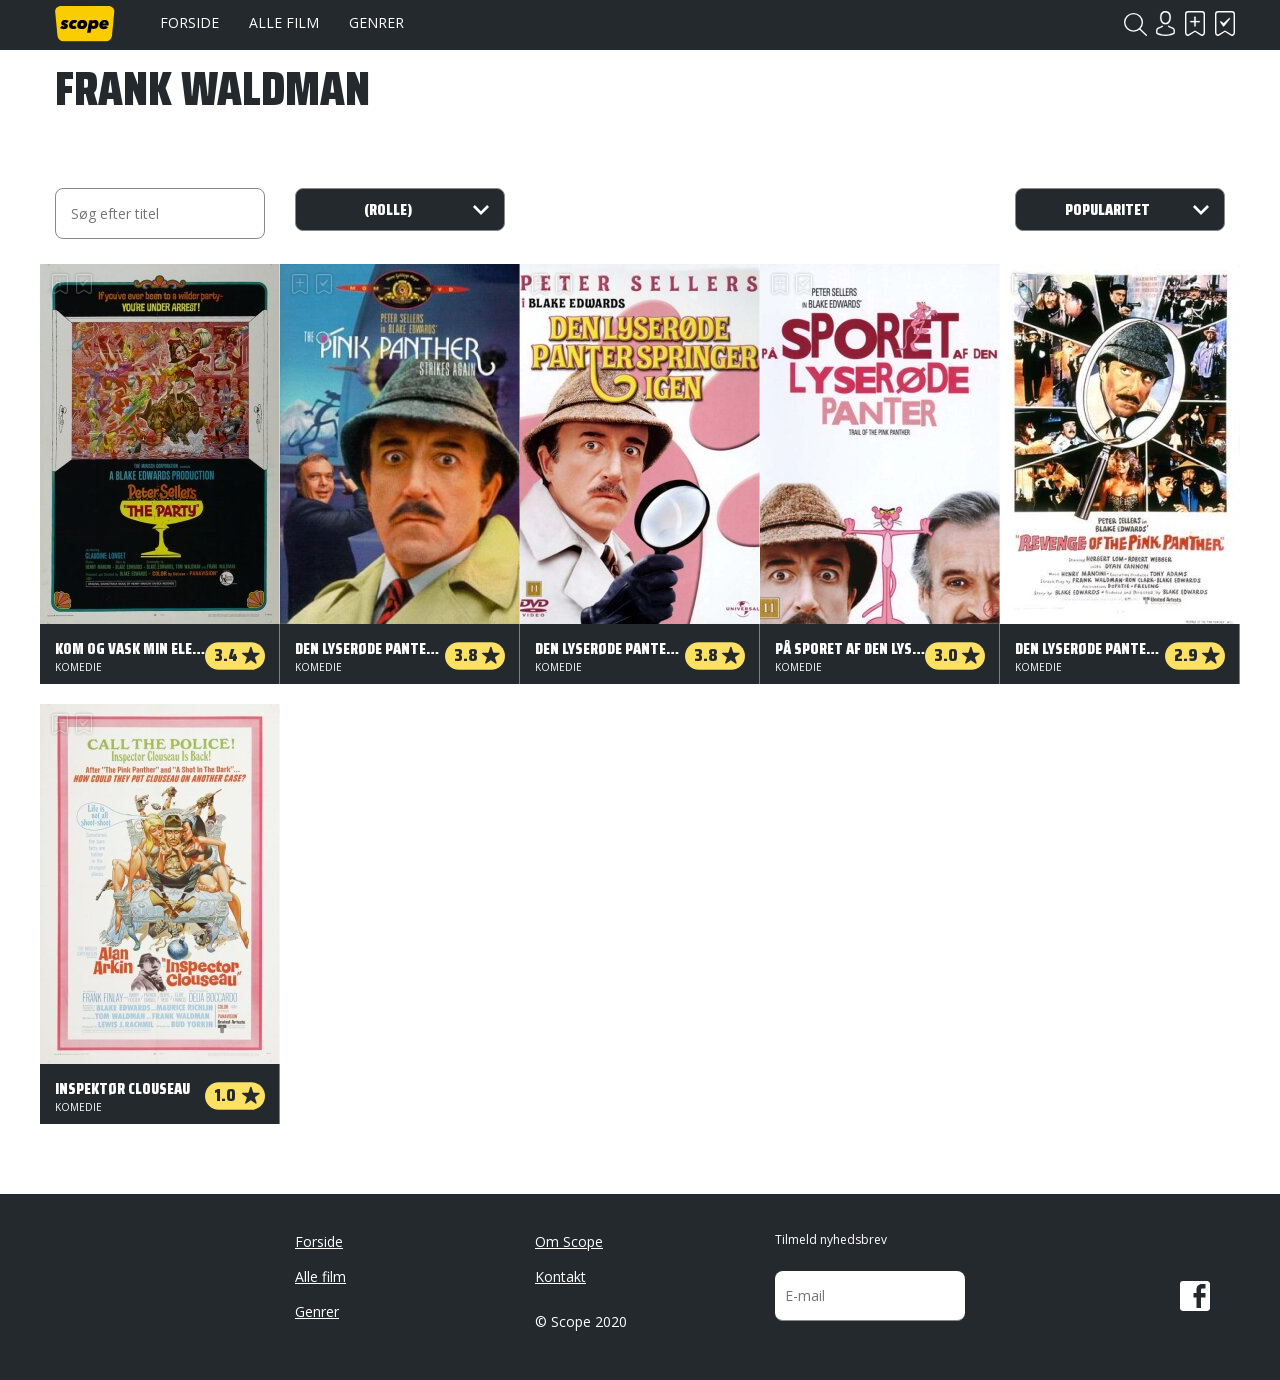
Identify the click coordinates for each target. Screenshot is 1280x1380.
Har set (1225, 23)
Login (1165, 23)
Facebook (1195, 1296)
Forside (189, 22)
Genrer (376, 22)
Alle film (284, 22)
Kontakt (560, 1276)
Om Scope (569, 1241)
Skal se (1195, 23)
